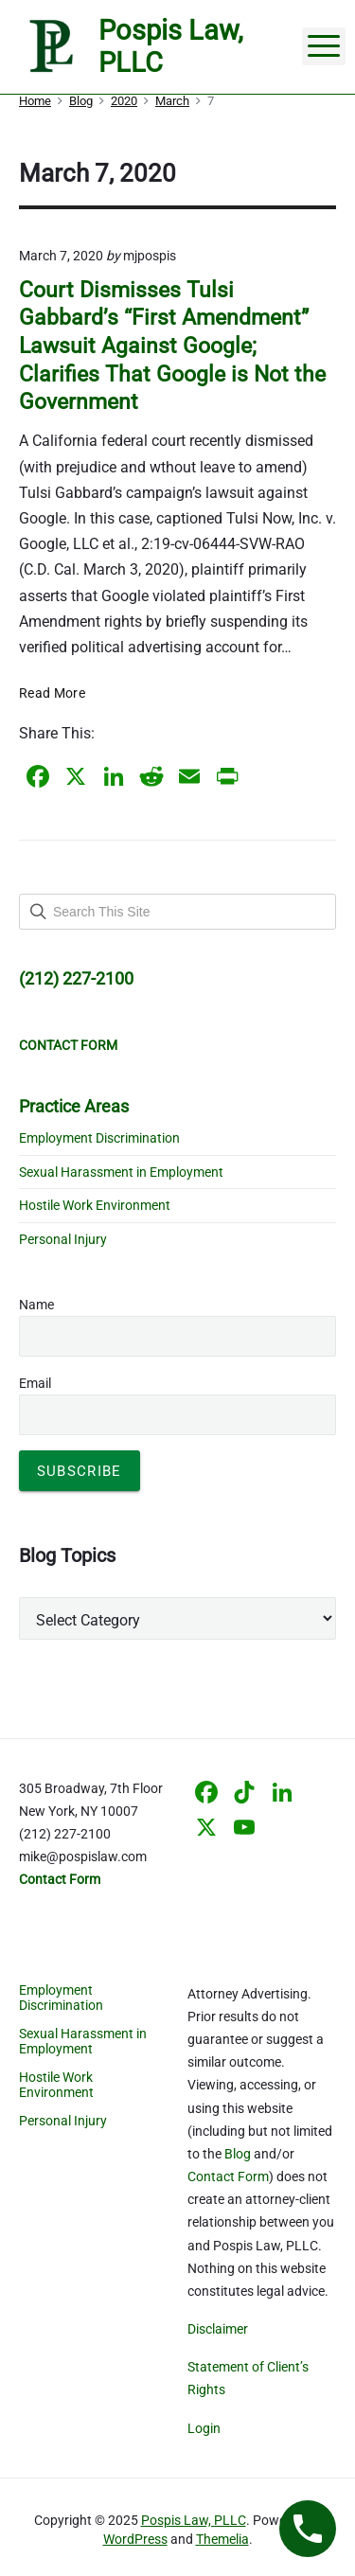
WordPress (135, 2539)
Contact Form (228, 2176)
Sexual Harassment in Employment (121, 1172)
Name (36, 1304)
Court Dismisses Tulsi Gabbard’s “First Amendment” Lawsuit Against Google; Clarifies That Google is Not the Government (172, 346)
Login (204, 2428)
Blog (237, 2153)
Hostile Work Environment (94, 1205)
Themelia (222, 2539)
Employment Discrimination (99, 1138)
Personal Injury (63, 1239)
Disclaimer (217, 2328)
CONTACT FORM (68, 1045)
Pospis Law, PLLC (193, 2520)
